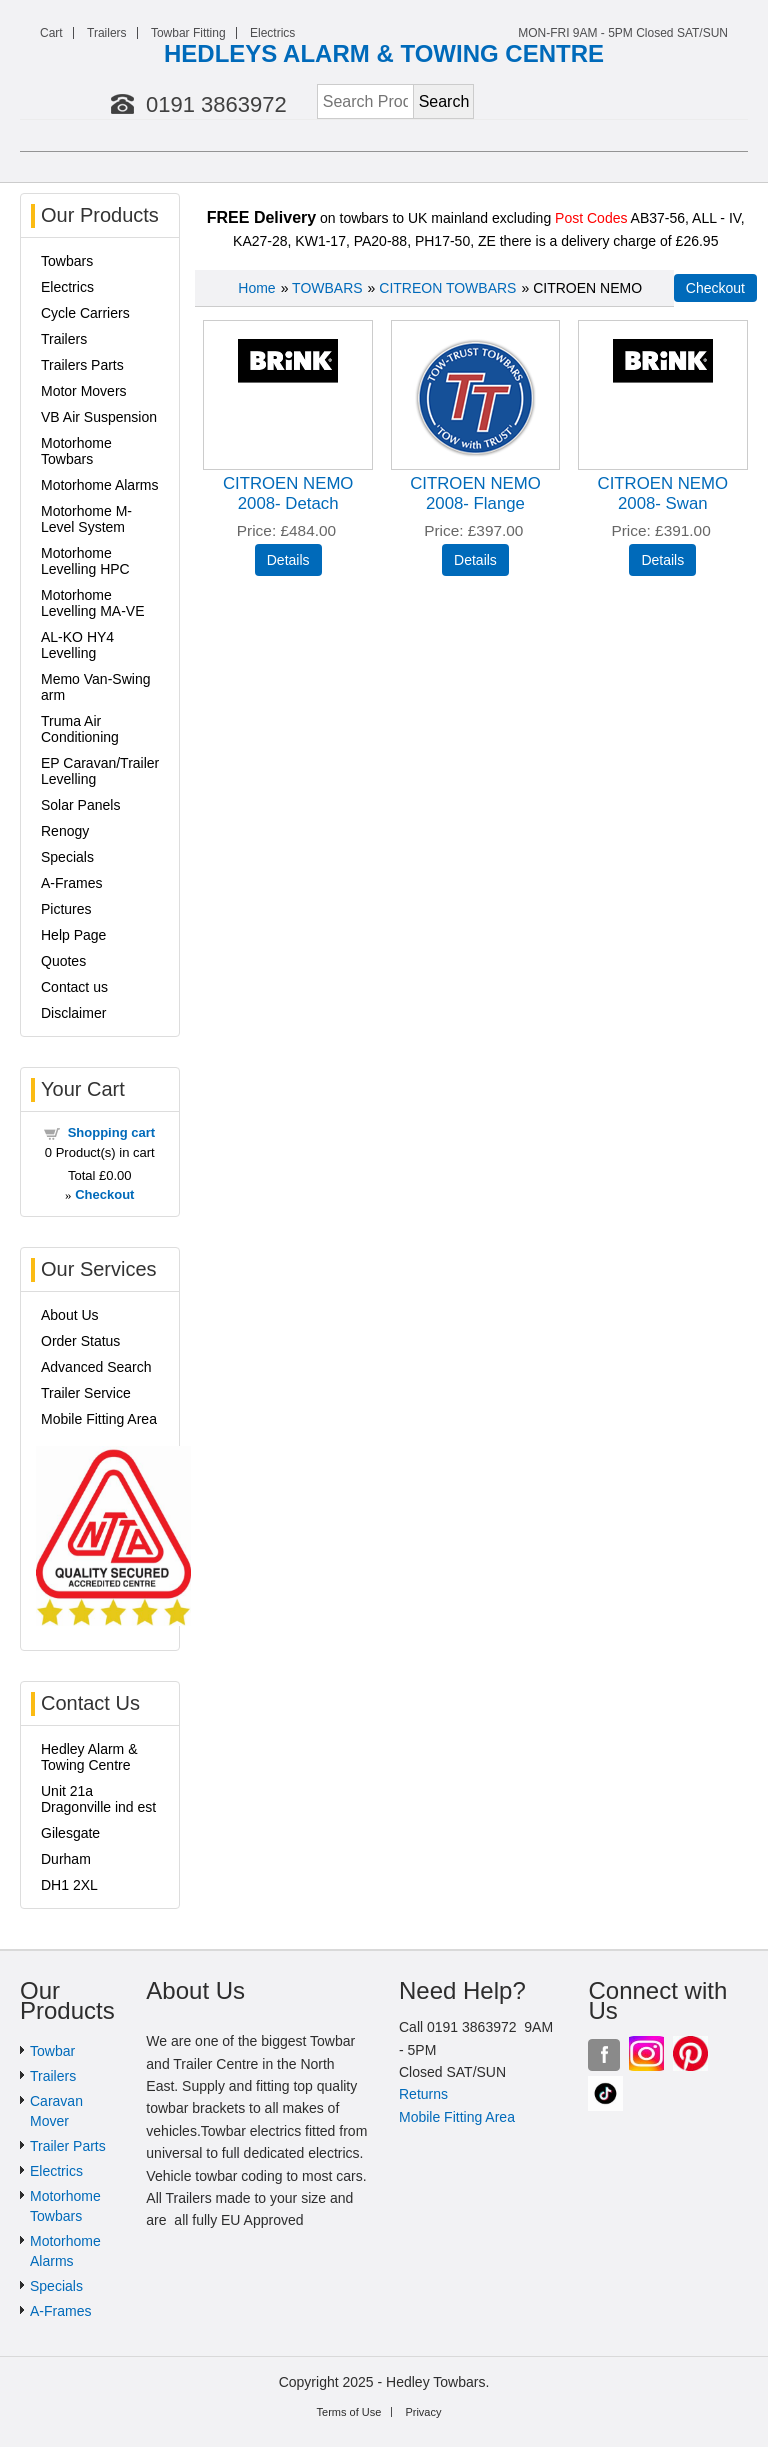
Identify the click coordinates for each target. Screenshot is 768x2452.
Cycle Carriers (85, 313)
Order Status (80, 1341)
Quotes (63, 961)
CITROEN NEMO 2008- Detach (288, 493)
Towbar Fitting (188, 33)
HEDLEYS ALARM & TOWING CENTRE (384, 53)
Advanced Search (96, 1367)
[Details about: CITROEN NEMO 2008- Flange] (475, 560)
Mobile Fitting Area (99, 1419)
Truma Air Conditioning (80, 729)
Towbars (67, 261)
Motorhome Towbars (76, 451)
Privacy (423, 2412)
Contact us (74, 987)
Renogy (65, 831)
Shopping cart (111, 1132)
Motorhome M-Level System (86, 519)
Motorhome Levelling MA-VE (93, 603)
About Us (70, 1315)
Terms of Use (349, 2412)
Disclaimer (73, 1013)
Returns (423, 2094)
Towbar (52, 2051)
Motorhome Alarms (99, 485)
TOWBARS (327, 288)
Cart (51, 33)
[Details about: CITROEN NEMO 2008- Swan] (662, 560)
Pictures (66, 909)
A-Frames (71, 883)
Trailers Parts (82, 365)
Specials (67, 857)
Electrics (272, 33)
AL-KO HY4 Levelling (77, 645)
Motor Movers (84, 391)
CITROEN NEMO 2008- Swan (663, 493)
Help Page (73, 935)
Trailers (107, 33)
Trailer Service (86, 1393)
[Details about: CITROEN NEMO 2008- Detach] (288, 560)
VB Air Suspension (99, 417)
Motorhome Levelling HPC (85, 561)
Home (256, 288)
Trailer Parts (68, 2146)
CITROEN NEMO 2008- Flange (475, 493)
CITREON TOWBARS (447, 288)
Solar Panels (80, 805)
